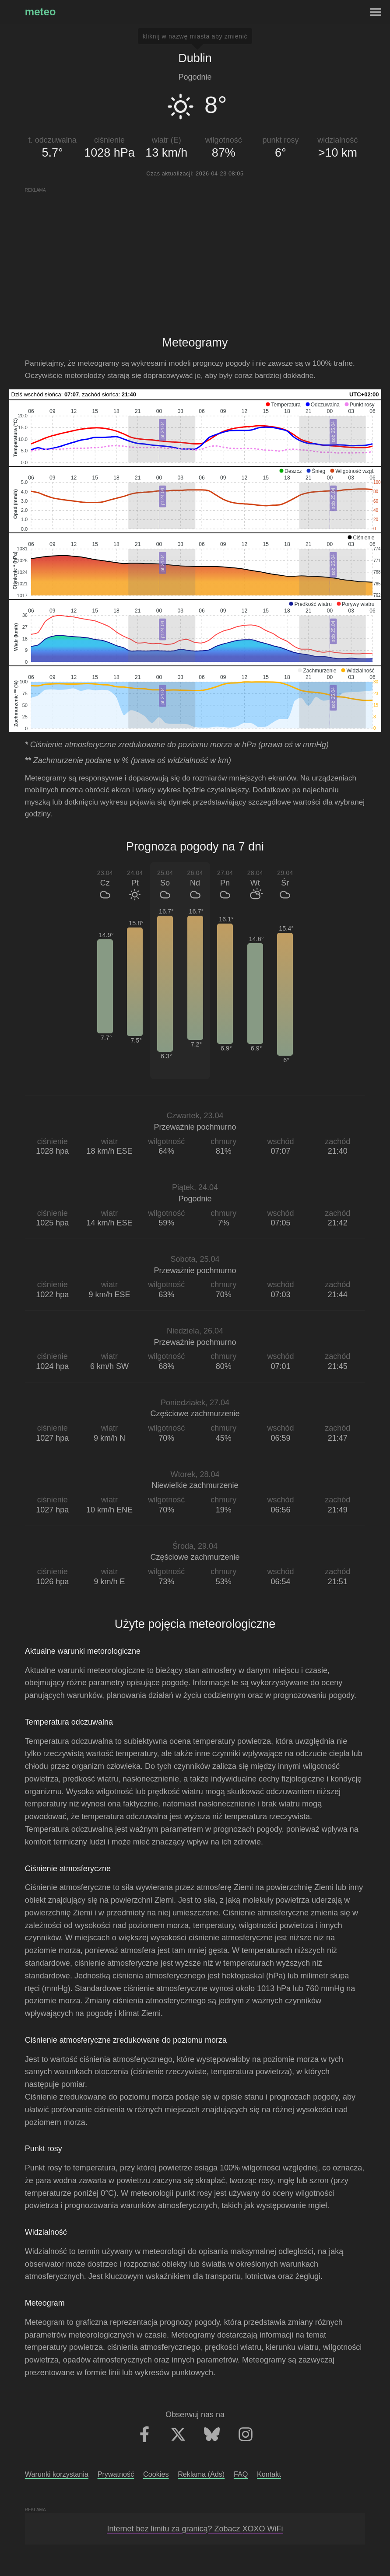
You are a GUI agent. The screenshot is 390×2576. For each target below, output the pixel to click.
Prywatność (116, 2474)
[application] (195, 433)
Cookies (156, 2474)
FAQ (241, 2474)
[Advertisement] (195, 254)
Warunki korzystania (56, 2474)
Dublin (195, 58)
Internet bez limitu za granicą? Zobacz (195, 2528)
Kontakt (269, 2474)
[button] (282, 405)
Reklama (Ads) (201, 2474)
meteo (40, 12)
